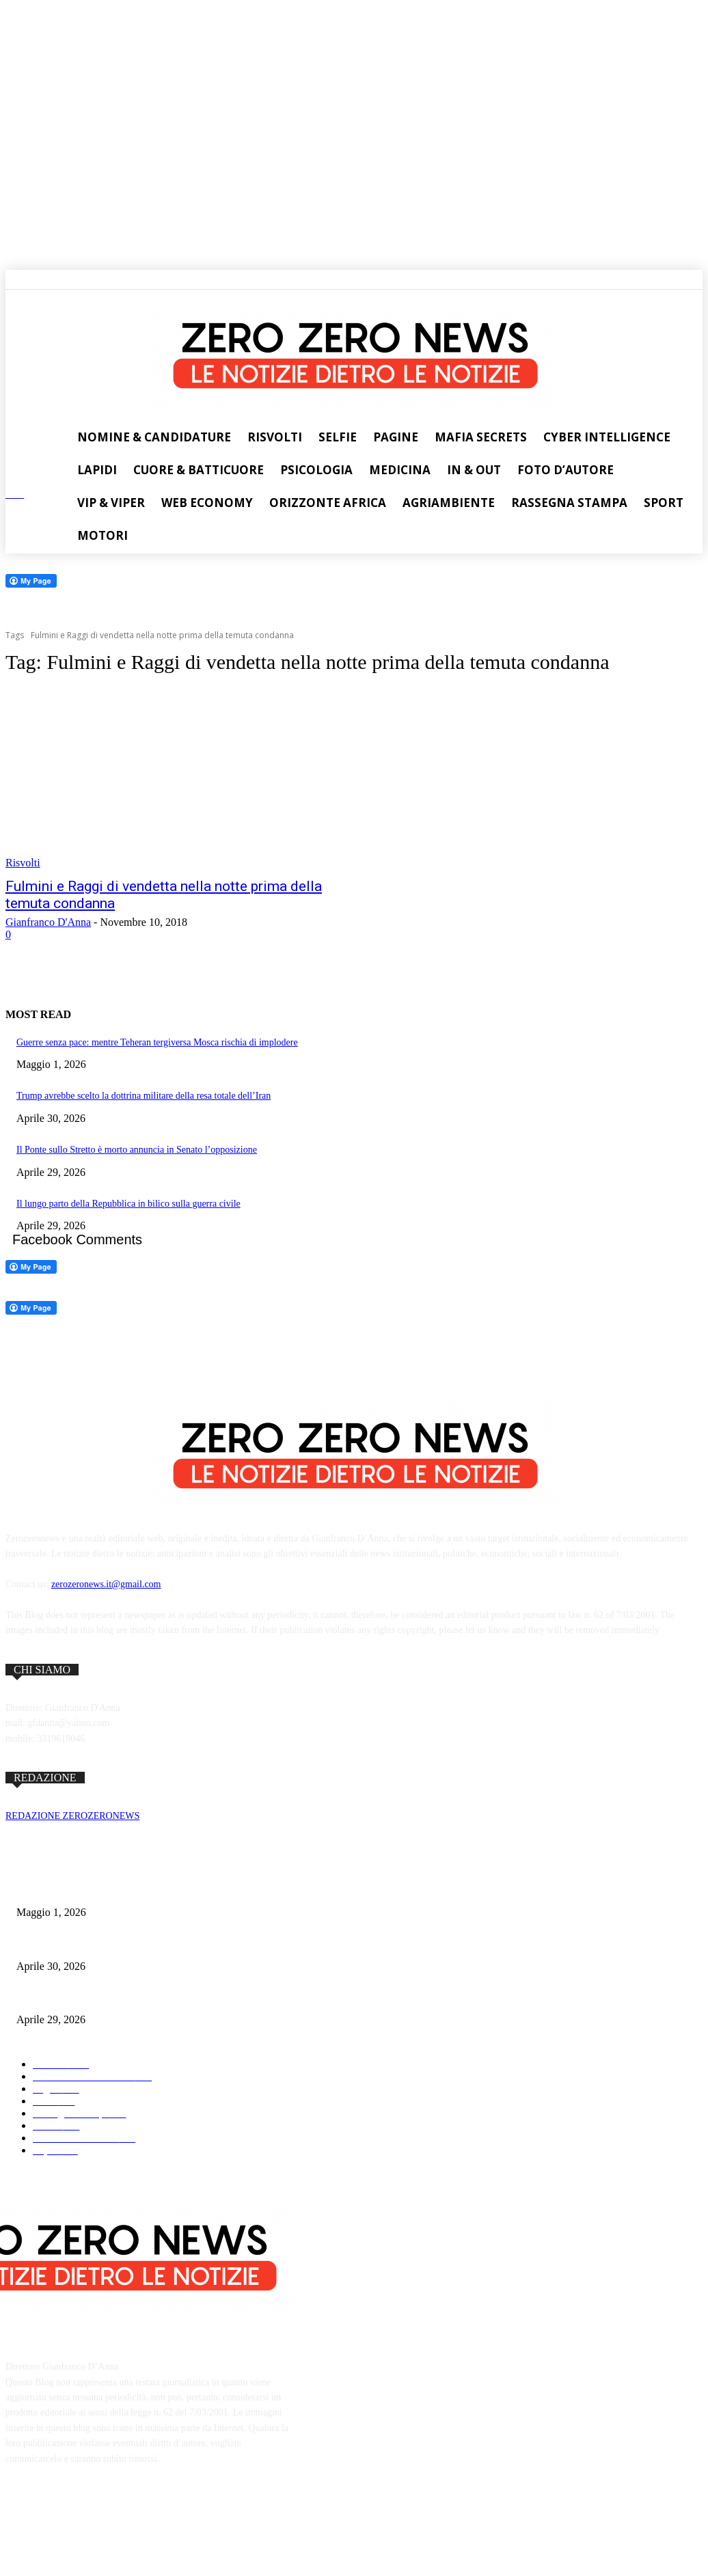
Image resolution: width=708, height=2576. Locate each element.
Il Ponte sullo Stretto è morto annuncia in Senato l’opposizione (136, 1150)
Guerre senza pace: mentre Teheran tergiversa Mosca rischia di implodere (157, 1042)
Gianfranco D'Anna (48, 922)
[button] (12, 277)
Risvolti (22, 862)
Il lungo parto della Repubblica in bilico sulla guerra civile (128, 1203)
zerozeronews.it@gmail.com (106, 1584)
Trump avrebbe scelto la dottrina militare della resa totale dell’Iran (143, 1096)
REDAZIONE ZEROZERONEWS (72, 1816)
